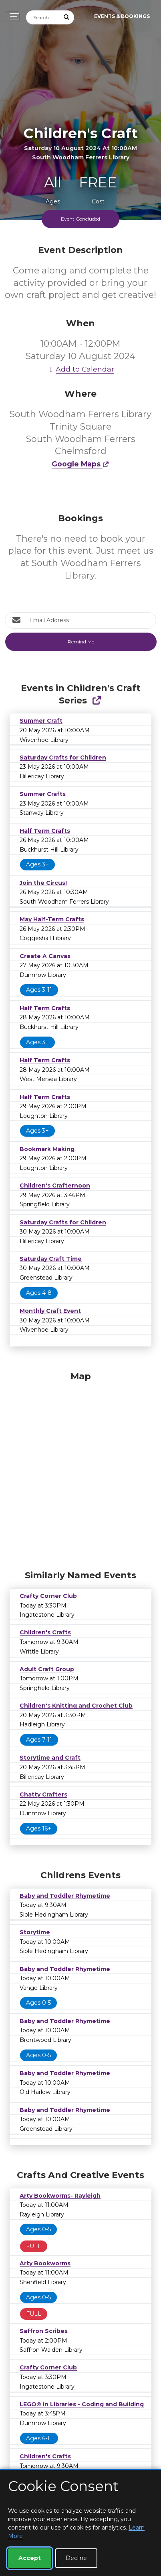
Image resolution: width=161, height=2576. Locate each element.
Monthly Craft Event (50, 1310)
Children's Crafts (45, 1632)
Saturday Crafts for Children (63, 757)
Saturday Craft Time (51, 1258)
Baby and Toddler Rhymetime (65, 1895)
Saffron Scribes (44, 2331)
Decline (76, 2558)
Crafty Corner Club (48, 1595)
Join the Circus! (43, 882)
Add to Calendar (80, 369)
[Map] (80, 1468)
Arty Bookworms (45, 2263)
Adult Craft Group (47, 1669)
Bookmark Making (47, 1149)
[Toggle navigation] (12, 16)
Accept (29, 2558)
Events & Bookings (122, 16)
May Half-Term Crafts (52, 919)
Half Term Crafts (45, 830)
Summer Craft (41, 720)
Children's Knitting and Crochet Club (76, 1705)
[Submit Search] (66, 17)
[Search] (43, 17)
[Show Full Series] (96, 700)
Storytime (35, 1932)
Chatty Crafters (43, 1794)
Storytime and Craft (50, 1757)
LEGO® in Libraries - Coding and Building (82, 2404)
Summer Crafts (43, 794)
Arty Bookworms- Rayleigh (60, 2195)
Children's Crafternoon (55, 1185)
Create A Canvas (45, 956)
